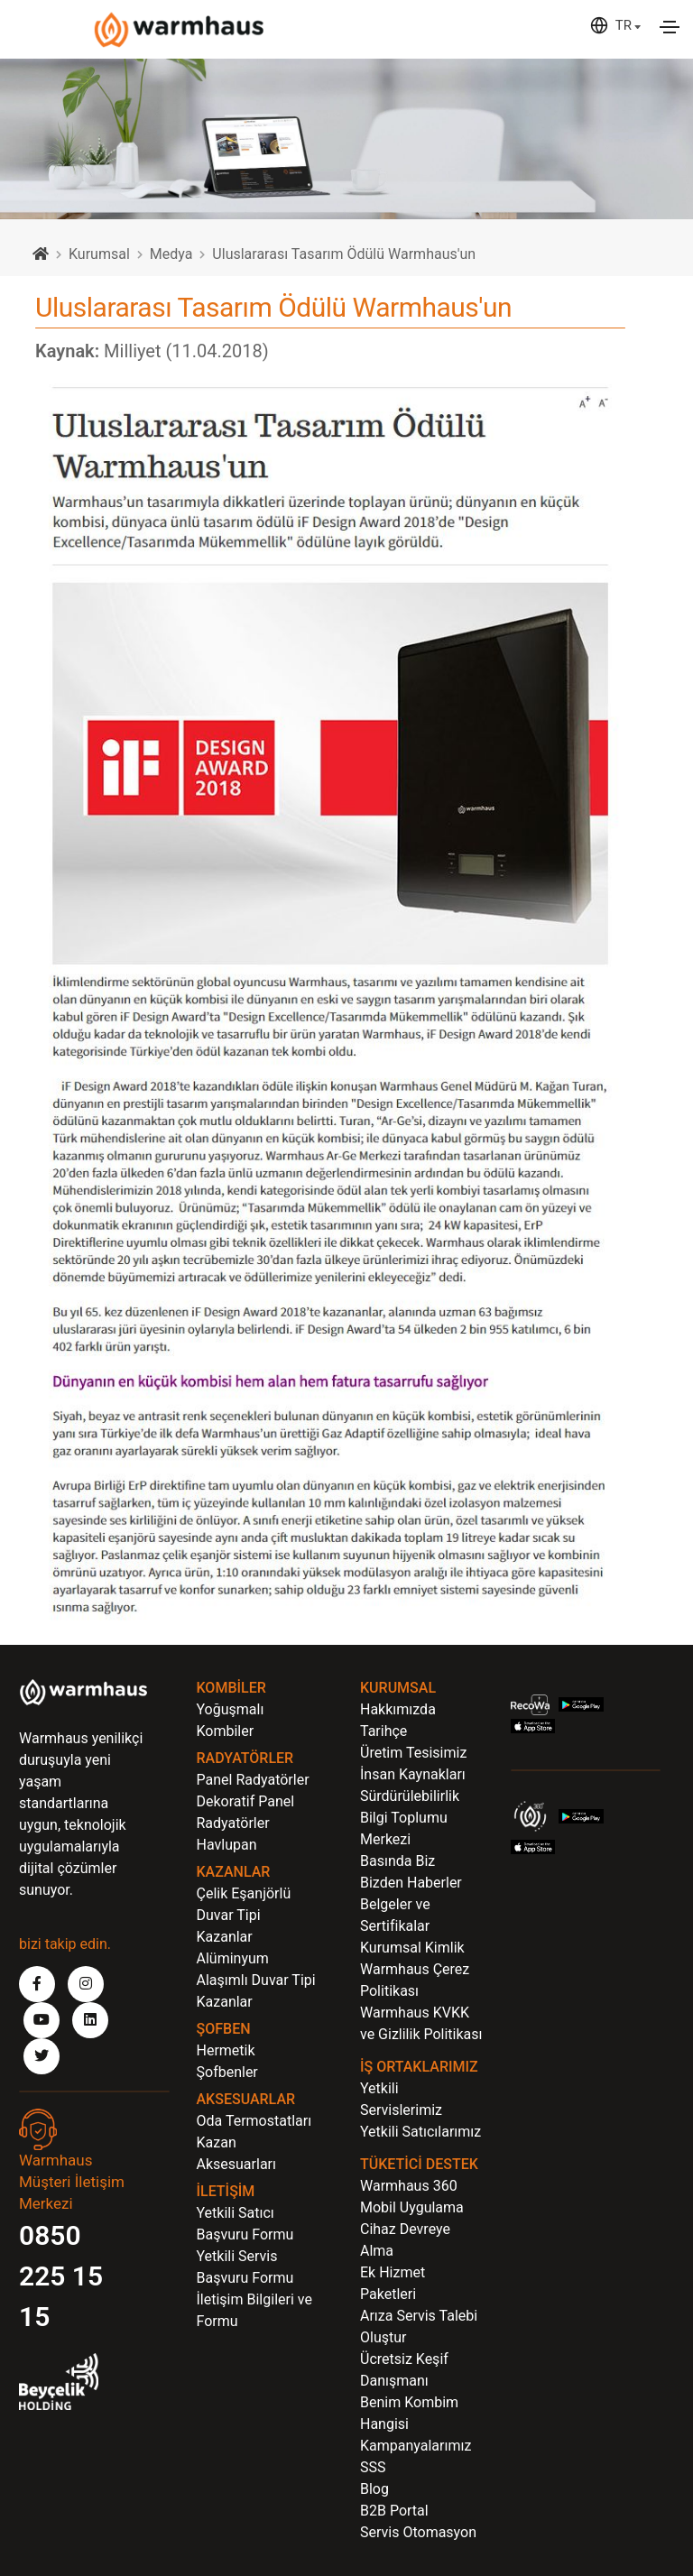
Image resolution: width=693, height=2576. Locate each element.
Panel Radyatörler (253, 1779)
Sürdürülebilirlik (409, 1796)
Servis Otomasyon (418, 2532)
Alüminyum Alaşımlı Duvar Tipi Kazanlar (256, 1980)
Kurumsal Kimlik (412, 1947)
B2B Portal (394, 2510)
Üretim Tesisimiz (413, 1752)
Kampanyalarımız (415, 2445)
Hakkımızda (398, 1709)
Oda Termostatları (254, 2120)
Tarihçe (383, 1731)
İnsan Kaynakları (413, 1774)
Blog (374, 2489)
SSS (373, 2467)
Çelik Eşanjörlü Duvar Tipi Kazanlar (244, 1915)
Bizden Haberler (411, 1882)
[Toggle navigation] (669, 27)
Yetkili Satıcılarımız (420, 2131)
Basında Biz (397, 1861)
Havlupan (227, 1844)
